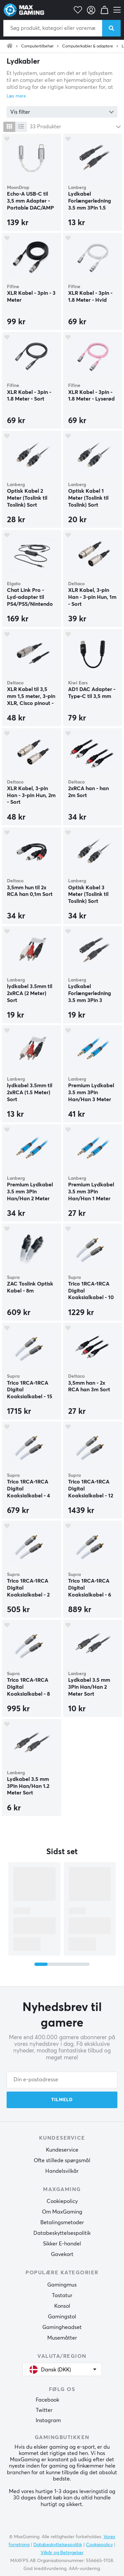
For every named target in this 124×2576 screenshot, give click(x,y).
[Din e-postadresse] (62, 2080)
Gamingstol (62, 2316)
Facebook (47, 2400)
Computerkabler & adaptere (87, 46)
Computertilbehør (37, 46)
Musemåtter (62, 2338)
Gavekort (62, 2254)
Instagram (48, 2420)
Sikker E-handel (62, 2243)
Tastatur (62, 2295)
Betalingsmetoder (62, 2222)
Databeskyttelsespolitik (62, 2233)
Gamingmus (62, 2285)
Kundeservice (62, 2150)
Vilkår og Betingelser (62, 2552)
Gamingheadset (62, 2327)
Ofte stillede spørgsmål (62, 2160)
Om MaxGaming (62, 2212)
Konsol (62, 2306)
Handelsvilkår (62, 2171)
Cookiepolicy (62, 2201)
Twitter (44, 2410)
